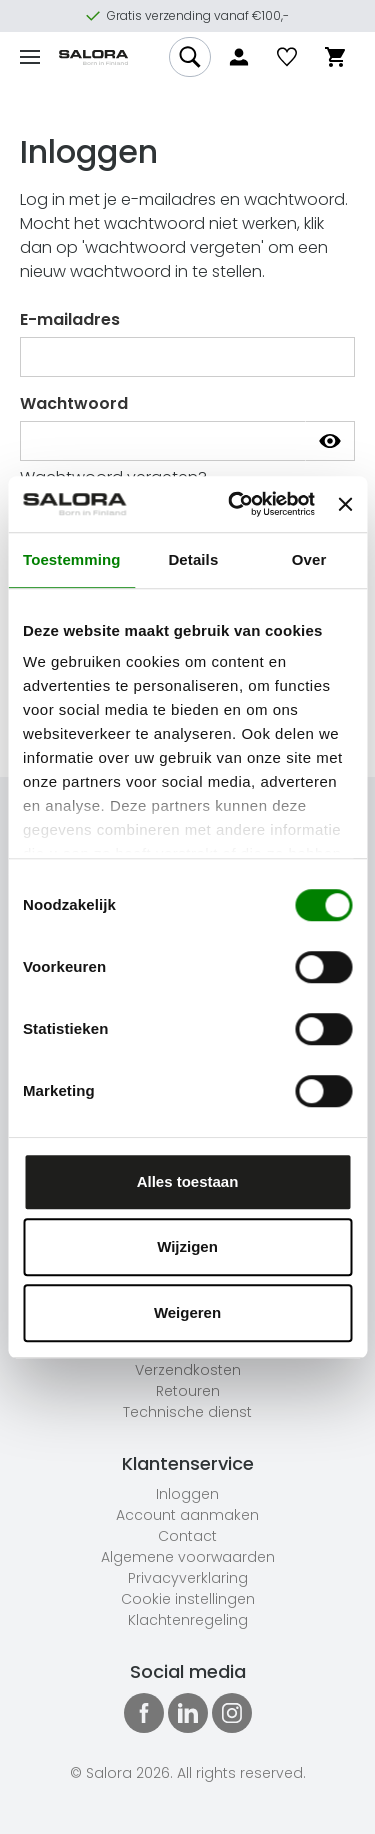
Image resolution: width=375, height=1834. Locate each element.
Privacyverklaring (188, 1578)
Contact (187, 1536)
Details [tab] (193, 559)
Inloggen (187, 1494)
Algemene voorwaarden (188, 1557)
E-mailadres (70, 319)
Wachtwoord (74, 403)
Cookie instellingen (188, 1599)
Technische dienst (187, 1412)
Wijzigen (187, 1246)
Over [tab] (309, 559)
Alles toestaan (188, 1181)
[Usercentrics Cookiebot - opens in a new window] (235, 504)
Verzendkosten (188, 1370)
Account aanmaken (187, 1515)
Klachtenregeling (188, 1620)
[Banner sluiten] (345, 504)
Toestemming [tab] (72, 559)
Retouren (188, 1391)
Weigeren (187, 1312)
